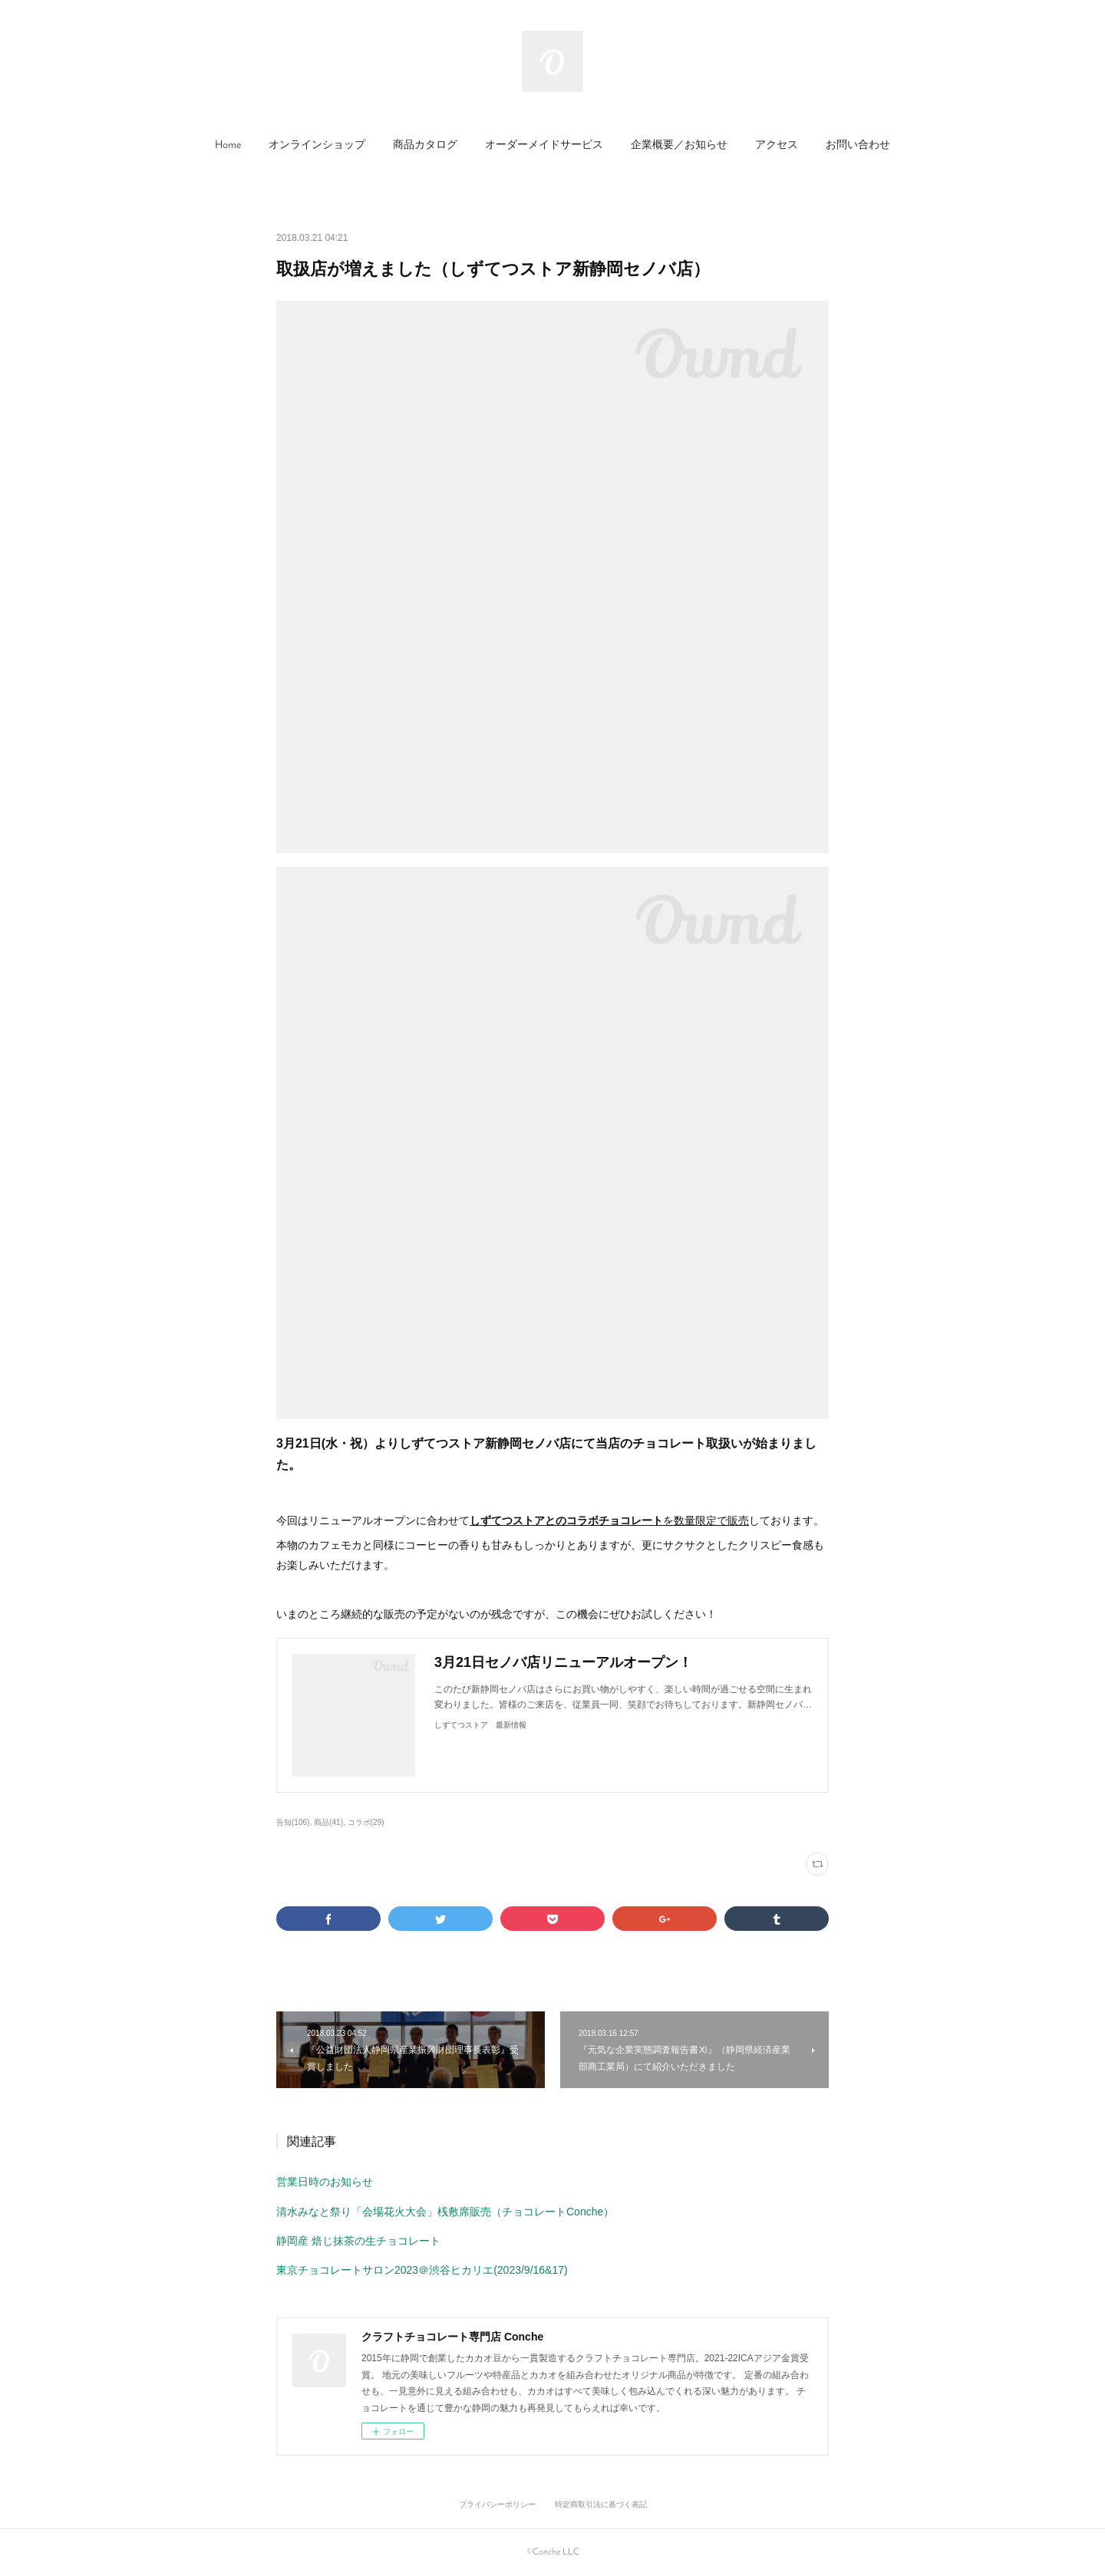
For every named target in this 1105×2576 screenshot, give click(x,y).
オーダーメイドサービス (544, 145)
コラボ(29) (366, 1822)
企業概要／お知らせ (679, 145)
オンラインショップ (317, 145)
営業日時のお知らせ (324, 2182)
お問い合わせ (858, 145)
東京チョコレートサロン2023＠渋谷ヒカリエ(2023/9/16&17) (422, 2270)
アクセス (776, 145)
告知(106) (292, 1822)
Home (228, 145)
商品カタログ (425, 145)
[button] (228, 146)
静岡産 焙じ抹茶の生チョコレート (358, 2241)
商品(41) (328, 1822)
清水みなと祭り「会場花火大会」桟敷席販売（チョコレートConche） (445, 2211)
